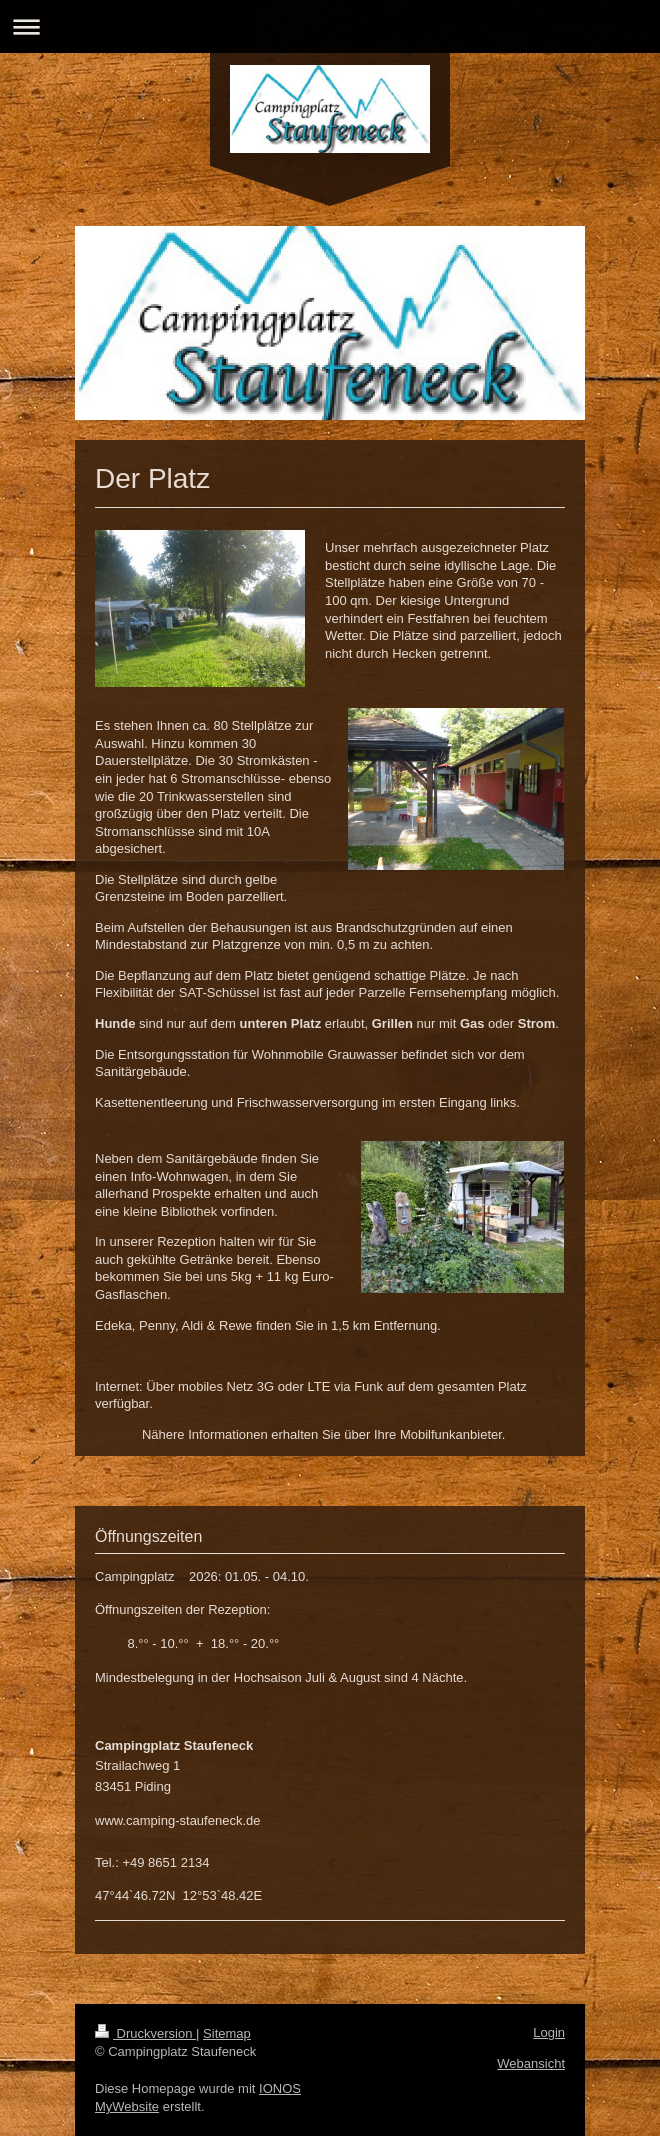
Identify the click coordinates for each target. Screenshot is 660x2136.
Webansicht (531, 2063)
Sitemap (227, 2033)
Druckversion (145, 2033)
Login (549, 2032)
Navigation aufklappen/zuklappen (330, 26)
